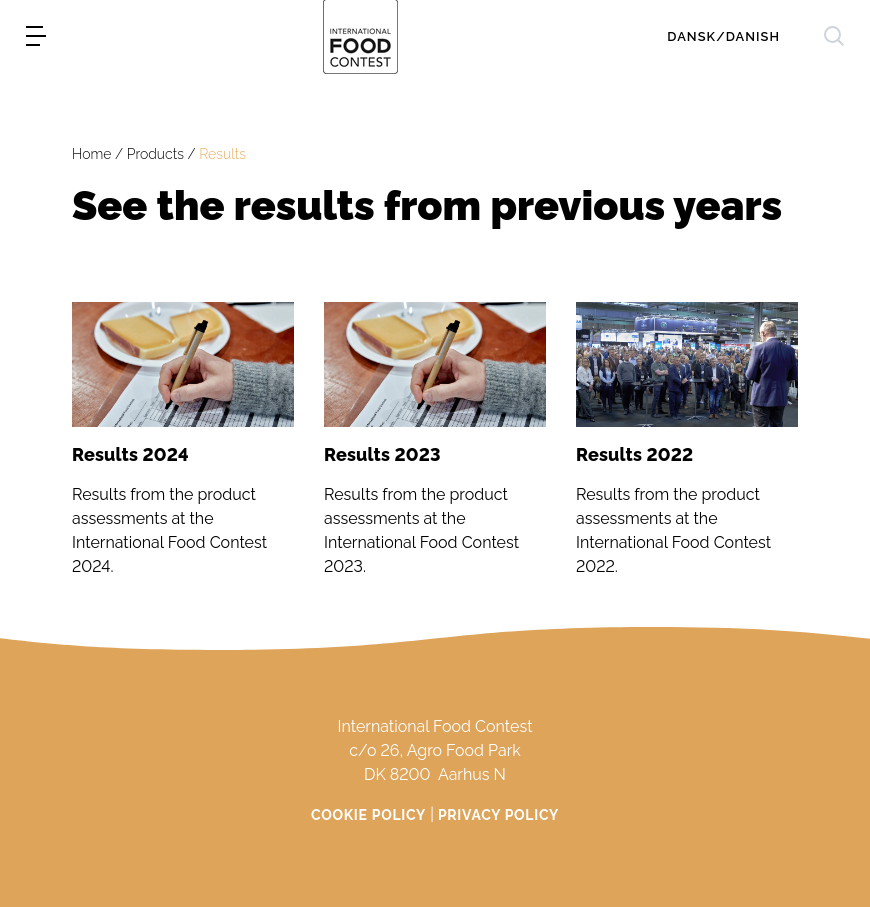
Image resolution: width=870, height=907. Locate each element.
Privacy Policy (498, 815)
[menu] (36, 36)
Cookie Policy (368, 815)
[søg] (834, 36)
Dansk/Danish (723, 36)
